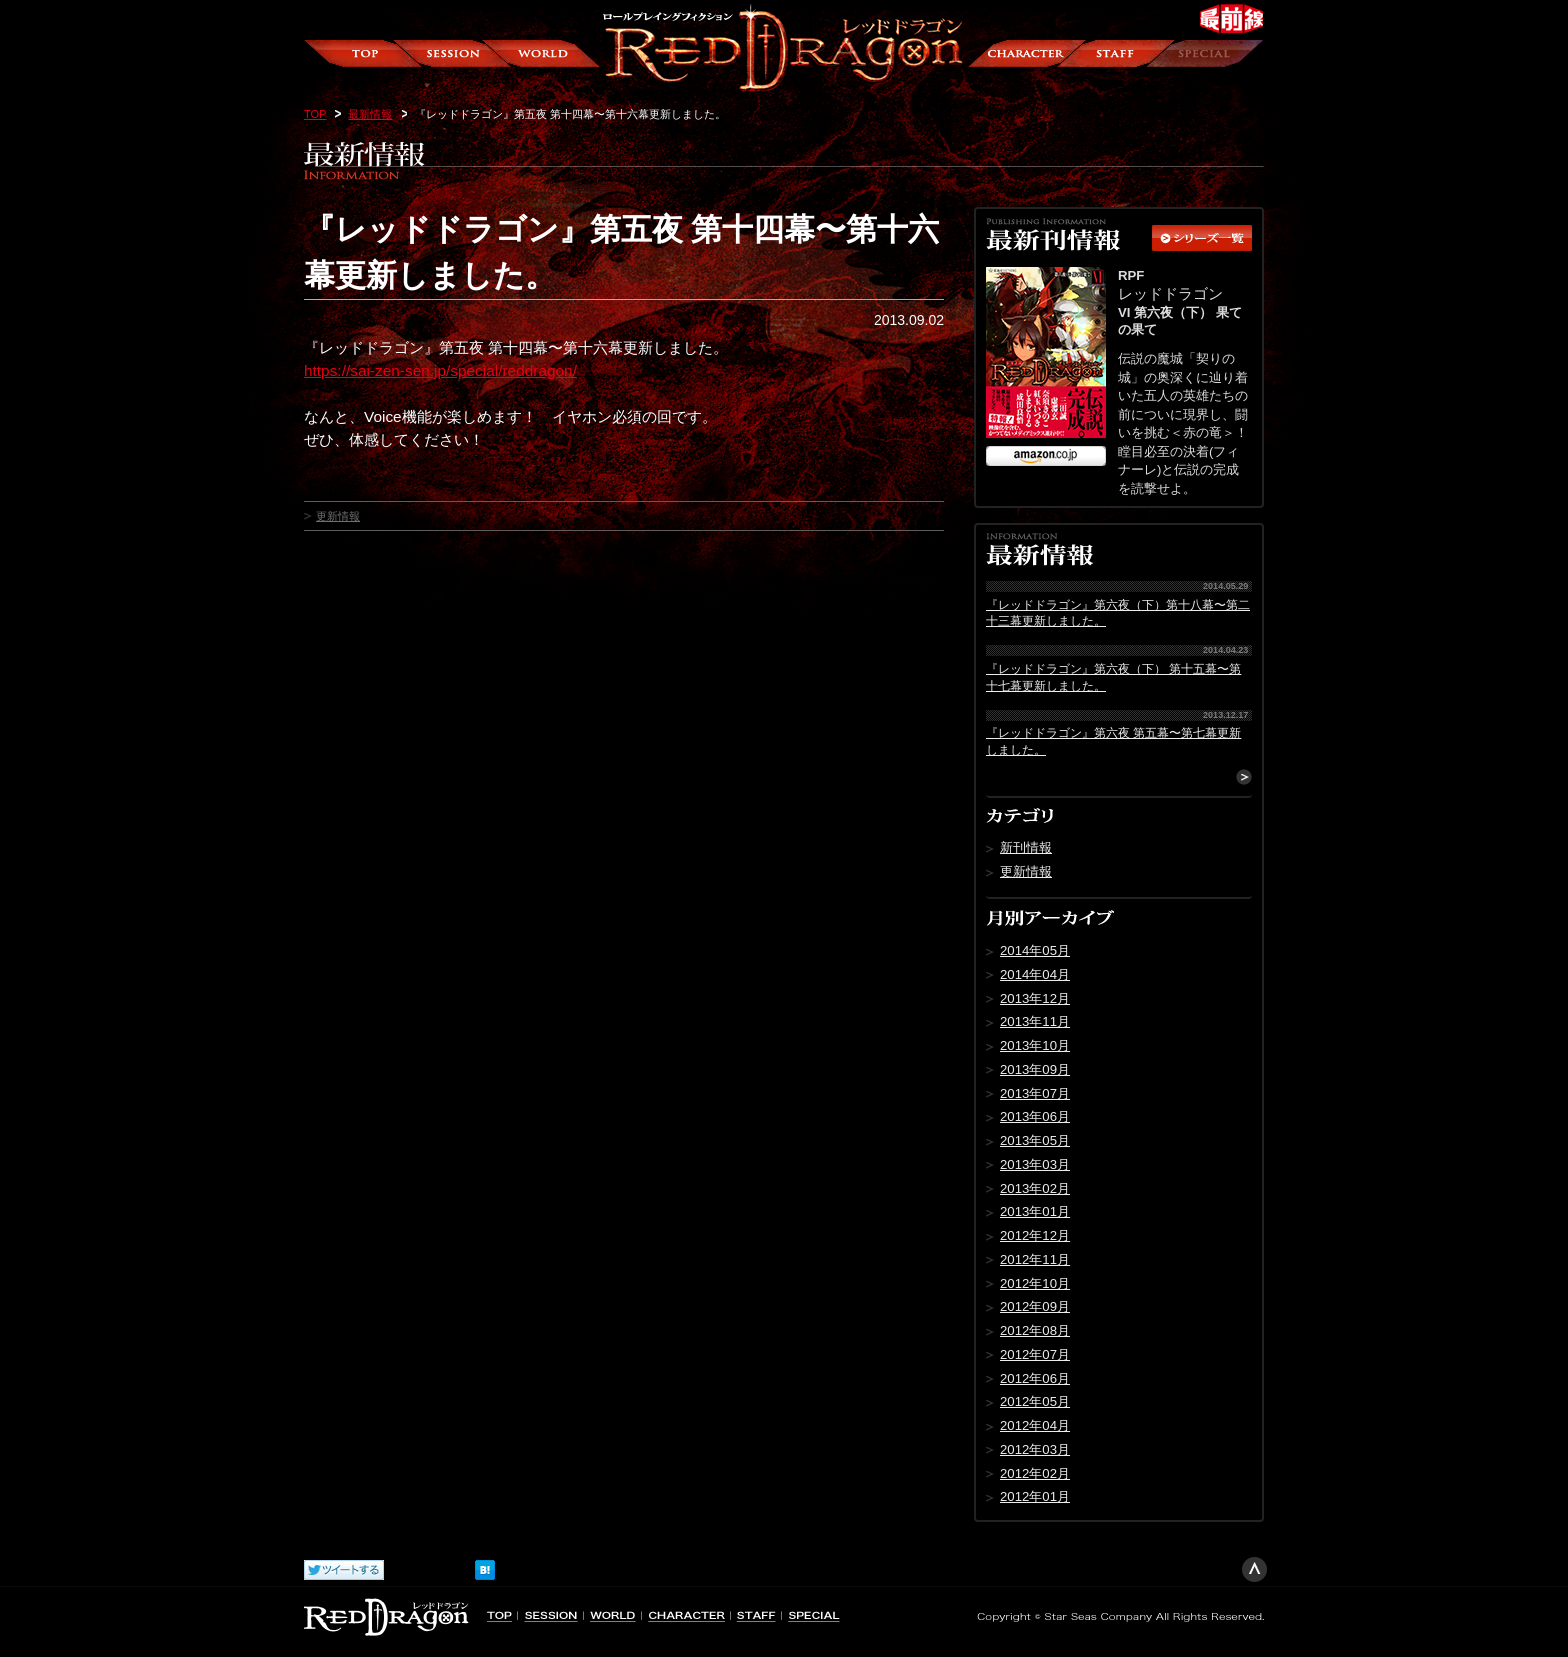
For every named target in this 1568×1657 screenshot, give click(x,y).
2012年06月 (1035, 1378)
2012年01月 (1035, 1496)
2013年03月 (1035, 1164)
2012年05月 (1035, 1401)
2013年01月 (1035, 1211)
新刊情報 (1026, 847)
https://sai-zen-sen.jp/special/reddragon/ (440, 370)
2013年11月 (1035, 1021)
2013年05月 (1035, 1140)
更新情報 (338, 516)
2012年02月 (1035, 1473)
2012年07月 (1035, 1354)
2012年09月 (1035, 1306)
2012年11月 (1035, 1259)
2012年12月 (1035, 1235)
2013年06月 (1035, 1116)
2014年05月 (1035, 950)
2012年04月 (1035, 1425)
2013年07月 (1035, 1093)
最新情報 (370, 114)
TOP (315, 114)
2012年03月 (1035, 1449)
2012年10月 (1035, 1283)
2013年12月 (1035, 998)
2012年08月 (1035, 1330)
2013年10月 (1035, 1045)
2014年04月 (1035, 974)
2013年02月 (1035, 1188)
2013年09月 (1035, 1069)
